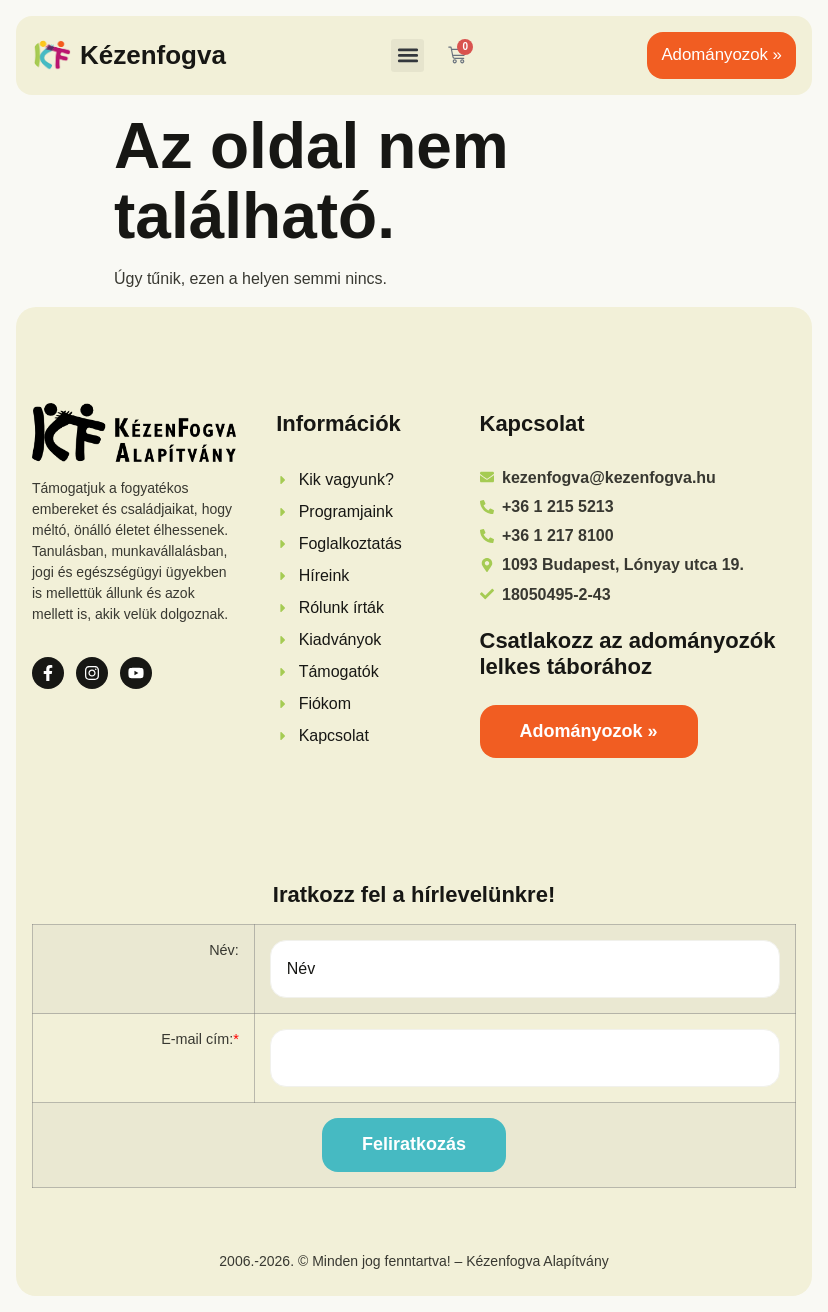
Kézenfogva (153, 55)
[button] (407, 55)
